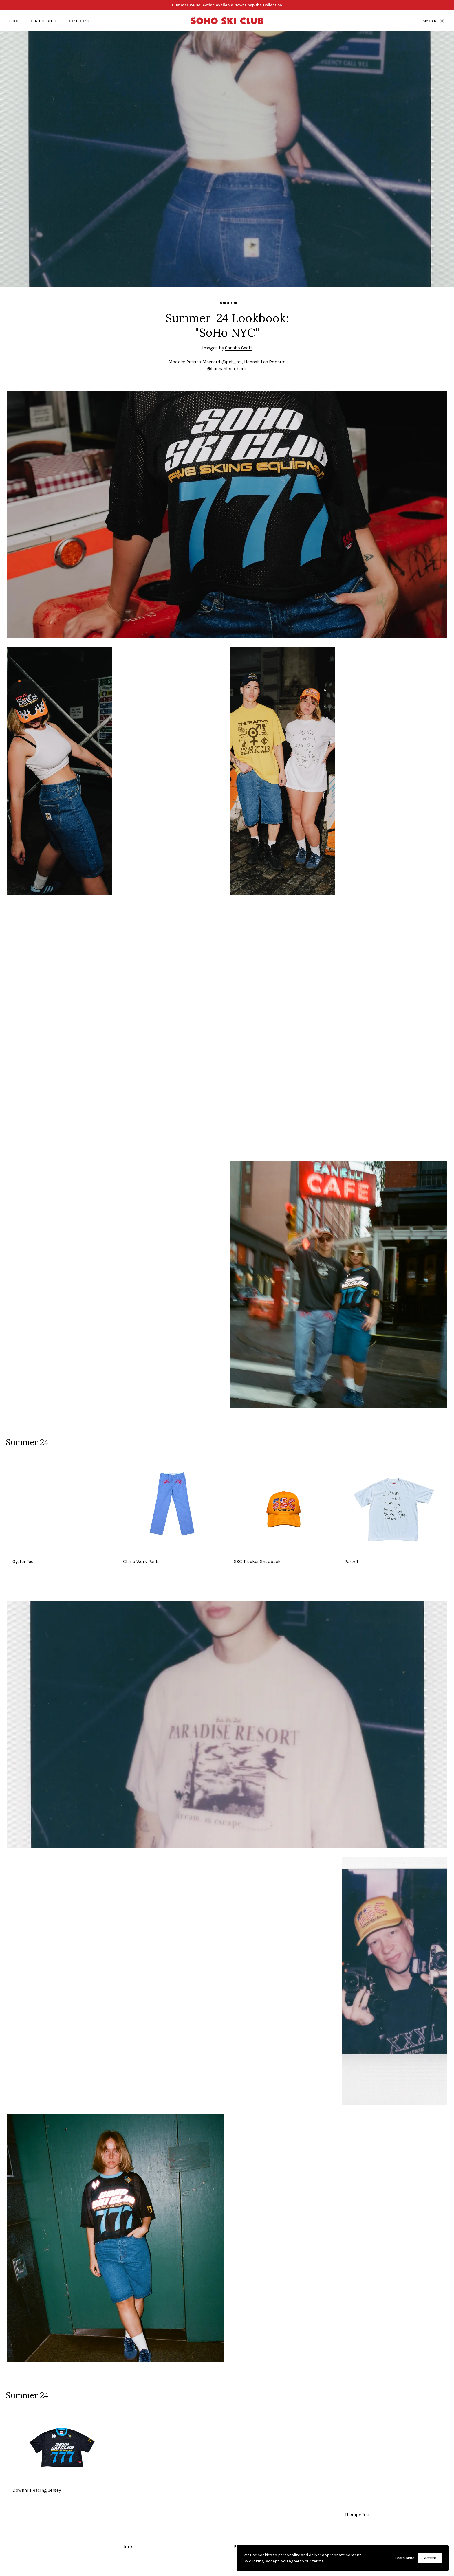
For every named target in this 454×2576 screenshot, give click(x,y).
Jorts (128, 2546)
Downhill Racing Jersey (36, 2490)
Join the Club (42, 21)
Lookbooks (77, 21)
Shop (14, 21)
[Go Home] (227, 21)
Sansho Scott (238, 348)
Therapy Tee (357, 2514)
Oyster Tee (22, 1561)
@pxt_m (231, 361)
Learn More (404, 2558)
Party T (351, 1561)
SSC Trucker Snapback (257, 1561)
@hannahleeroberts (227, 368)
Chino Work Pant (140, 1561)
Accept (430, 2558)
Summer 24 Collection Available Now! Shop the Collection (227, 5)
